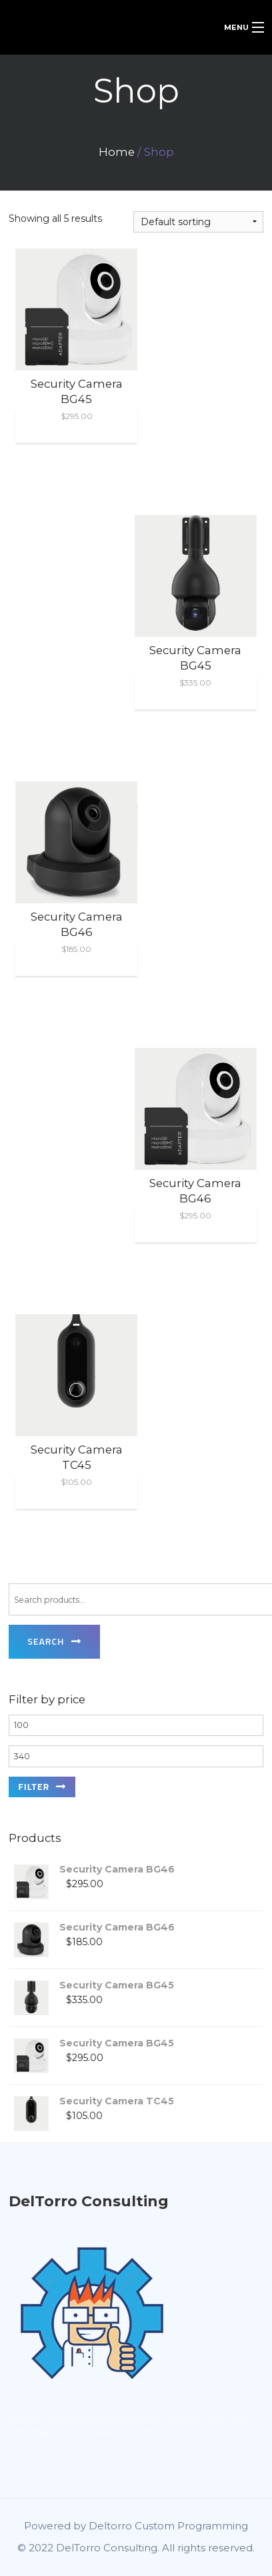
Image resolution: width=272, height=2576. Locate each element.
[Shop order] (198, 221)
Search (45, 1641)
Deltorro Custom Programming (168, 2525)
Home (117, 152)
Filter (33, 1786)
